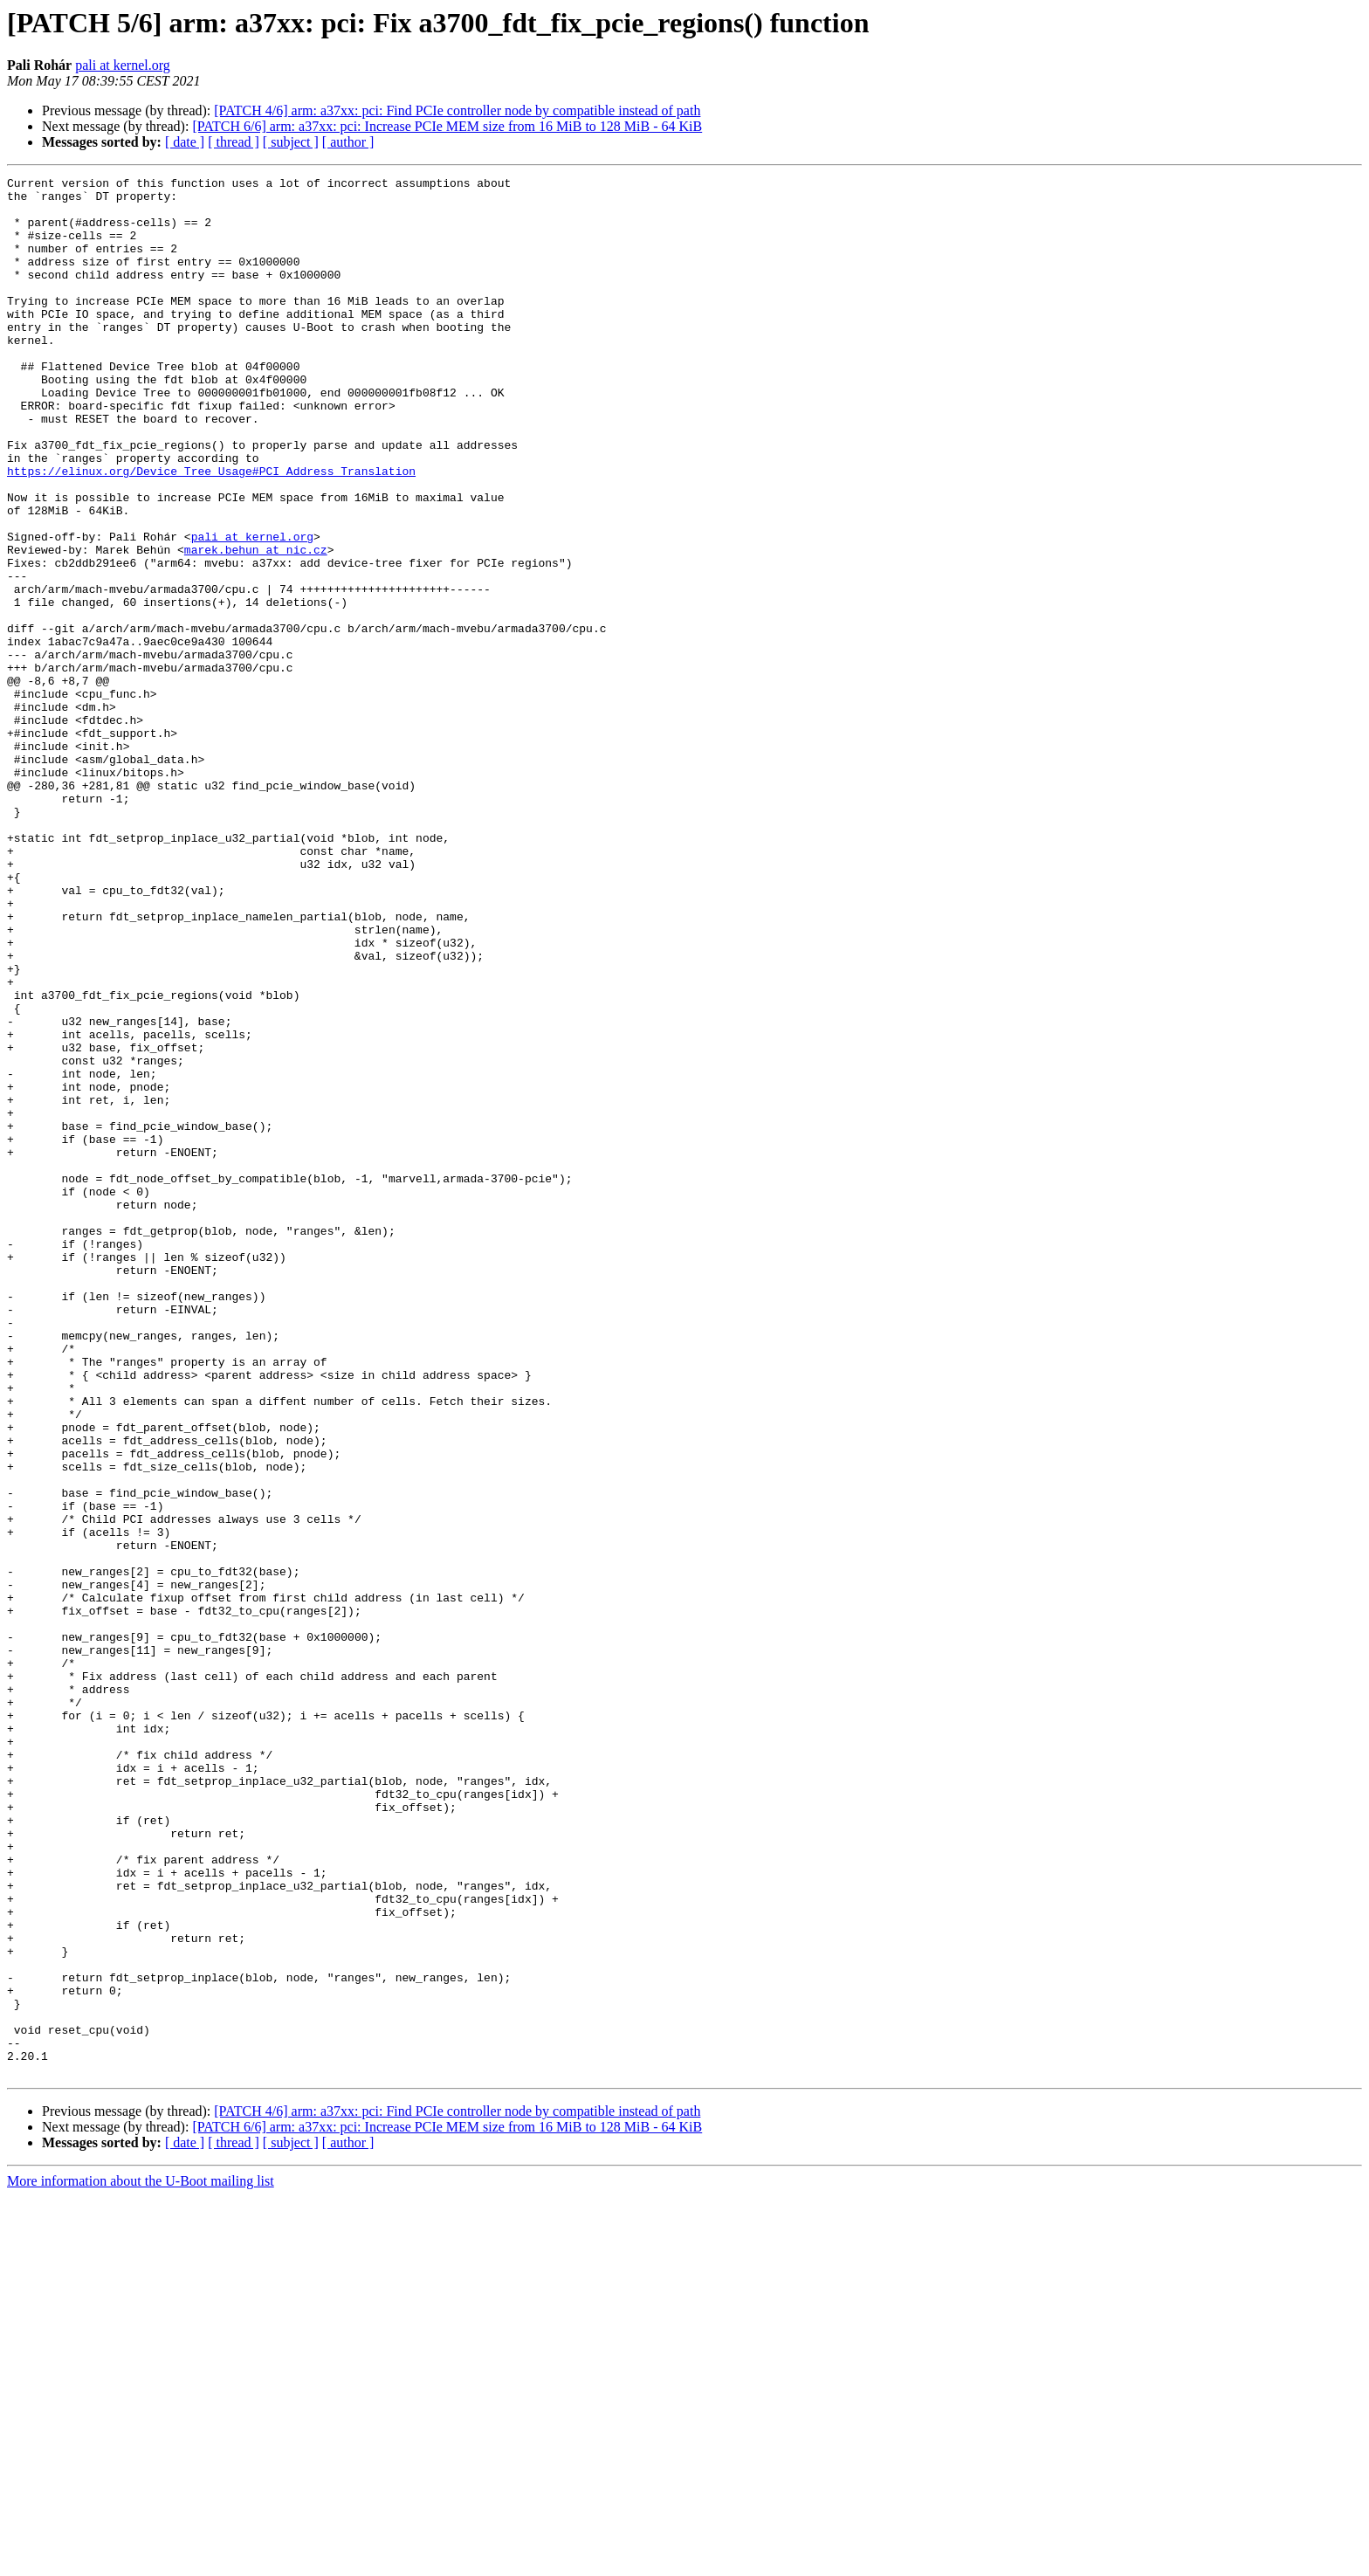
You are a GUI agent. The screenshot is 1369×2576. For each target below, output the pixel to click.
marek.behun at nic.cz (255, 625)
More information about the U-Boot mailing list (140, 2560)
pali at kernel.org (122, 65)
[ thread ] (233, 141)
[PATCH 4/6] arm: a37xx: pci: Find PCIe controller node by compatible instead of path (457, 110)
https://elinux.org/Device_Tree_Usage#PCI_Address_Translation (211, 531)
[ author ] (348, 141)
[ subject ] (291, 141)
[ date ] (184, 141)
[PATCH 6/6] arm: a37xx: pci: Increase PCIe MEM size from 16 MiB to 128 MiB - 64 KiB (447, 126)
